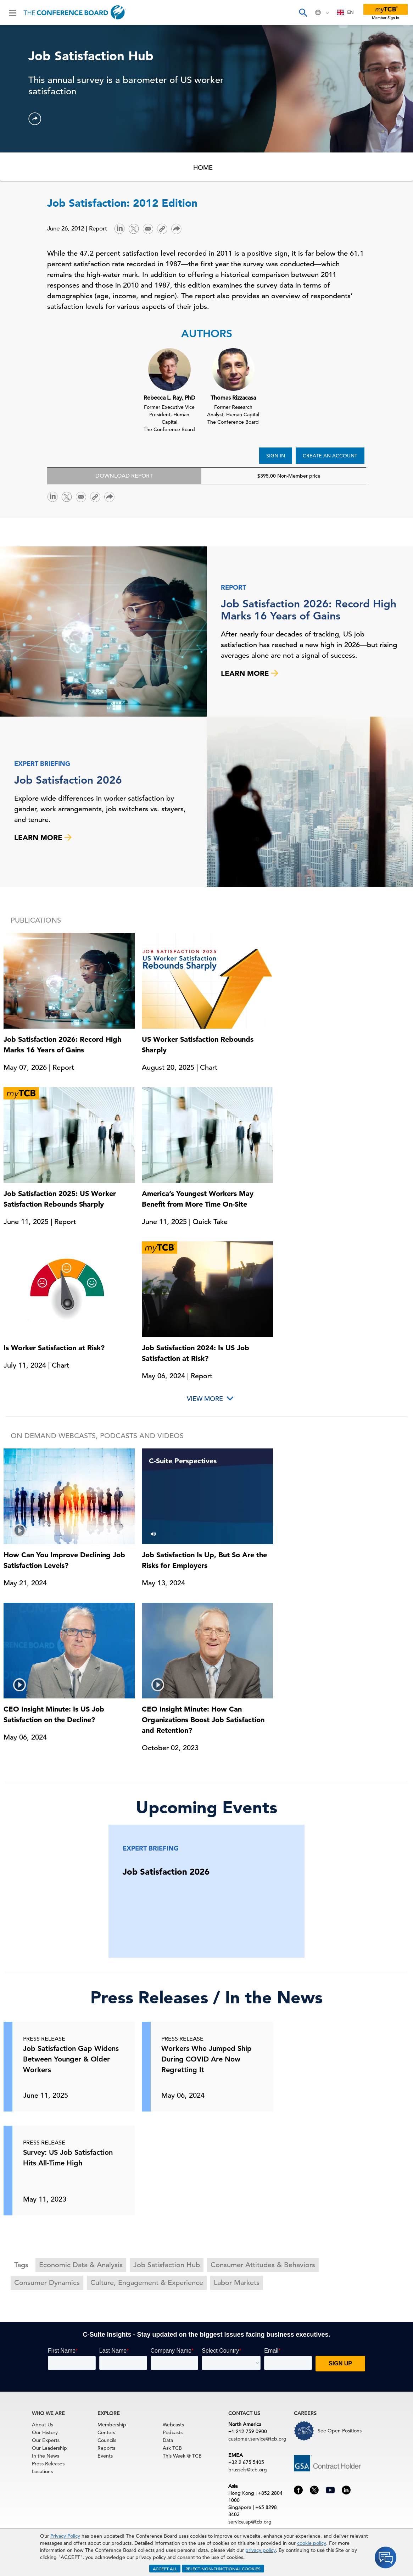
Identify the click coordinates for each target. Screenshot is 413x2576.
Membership (111, 2424)
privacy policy (260, 2550)
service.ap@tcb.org (250, 2522)
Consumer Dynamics (47, 2282)
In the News (45, 2456)
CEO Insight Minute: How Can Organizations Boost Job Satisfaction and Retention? (203, 1720)
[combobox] (345, 12)
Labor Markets (236, 2282)
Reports (106, 2448)
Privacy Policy (65, 2536)
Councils (106, 2440)
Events (105, 2456)
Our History (45, 2432)
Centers (106, 2432)
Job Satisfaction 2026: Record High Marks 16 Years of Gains (308, 609)
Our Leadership (49, 2448)
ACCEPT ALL (165, 2568)
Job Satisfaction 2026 (68, 780)
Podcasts (173, 2432)
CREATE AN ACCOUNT (330, 455)
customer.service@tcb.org (257, 2439)
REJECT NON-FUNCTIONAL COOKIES (223, 2568)
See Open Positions (340, 2430)
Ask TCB (172, 2448)
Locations (42, 2471)
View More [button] (205, 1399)
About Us (42, 2424)
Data (168, 2440)
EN (345, 12)
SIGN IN (275, 455)
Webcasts (173, 2424)
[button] (34, 118)
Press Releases (48, 2463)
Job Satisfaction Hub (166, 2264)
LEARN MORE (249, 673)
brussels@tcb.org (247, 2469)
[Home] (74, 12)
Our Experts (46, 2440)
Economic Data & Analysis (81, 2264)
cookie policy (311, 2543)
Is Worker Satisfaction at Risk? (54, 1347)
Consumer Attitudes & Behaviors (263, 2264)
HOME (203, 167)
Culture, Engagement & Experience (146, 2282)
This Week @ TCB (182, 2456)
